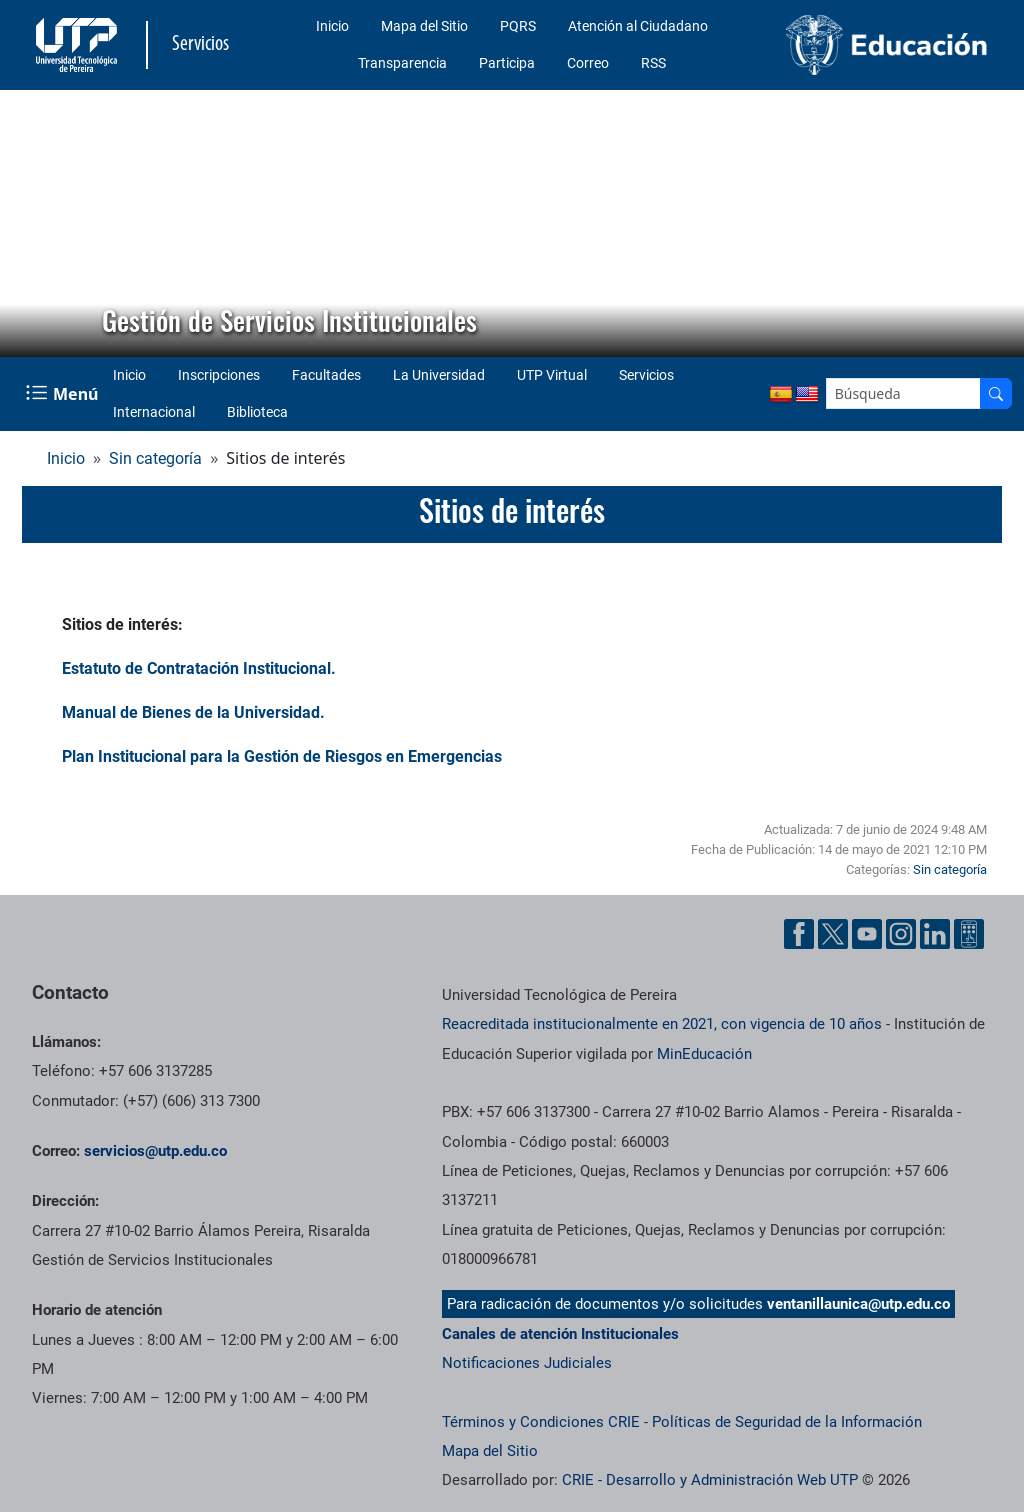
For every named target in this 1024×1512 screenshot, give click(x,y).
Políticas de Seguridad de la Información (787, 1422)
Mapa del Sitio (424, 26)
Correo (588, 63)
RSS (653, 63)
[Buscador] (996, 393)
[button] (31, 223)
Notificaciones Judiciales (527, 1363)
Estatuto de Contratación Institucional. (199, 668)
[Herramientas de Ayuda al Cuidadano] (969, 934)
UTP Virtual (552, 375)
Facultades (326, 375)
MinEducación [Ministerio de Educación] (704, 1054)
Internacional (154, 412)
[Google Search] (903, 393)
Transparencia (402, 63)
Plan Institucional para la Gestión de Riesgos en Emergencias (282, 756)
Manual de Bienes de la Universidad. (193, 712)
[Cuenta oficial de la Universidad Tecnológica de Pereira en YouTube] (867, 934)
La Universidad (439, 375)
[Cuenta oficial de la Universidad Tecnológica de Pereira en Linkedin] (935, 934)
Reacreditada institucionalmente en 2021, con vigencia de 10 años (662, 1024)
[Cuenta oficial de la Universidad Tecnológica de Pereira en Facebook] (799, 934)
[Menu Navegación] (64, 393)
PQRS (518, 26)
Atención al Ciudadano (638, 26)
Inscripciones (219, 375)
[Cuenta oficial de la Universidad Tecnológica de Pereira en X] (833, 934)
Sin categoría (155, 458)
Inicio (332, 26)
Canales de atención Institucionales (560, 1334)
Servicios (646, 375)
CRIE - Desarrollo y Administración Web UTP (710, 1480)
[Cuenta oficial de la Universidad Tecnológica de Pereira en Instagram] (901, 934)
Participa (507, 63)
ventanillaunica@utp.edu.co (858, 1304)
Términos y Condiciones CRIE (541, 1422)
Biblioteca (257, 412)
